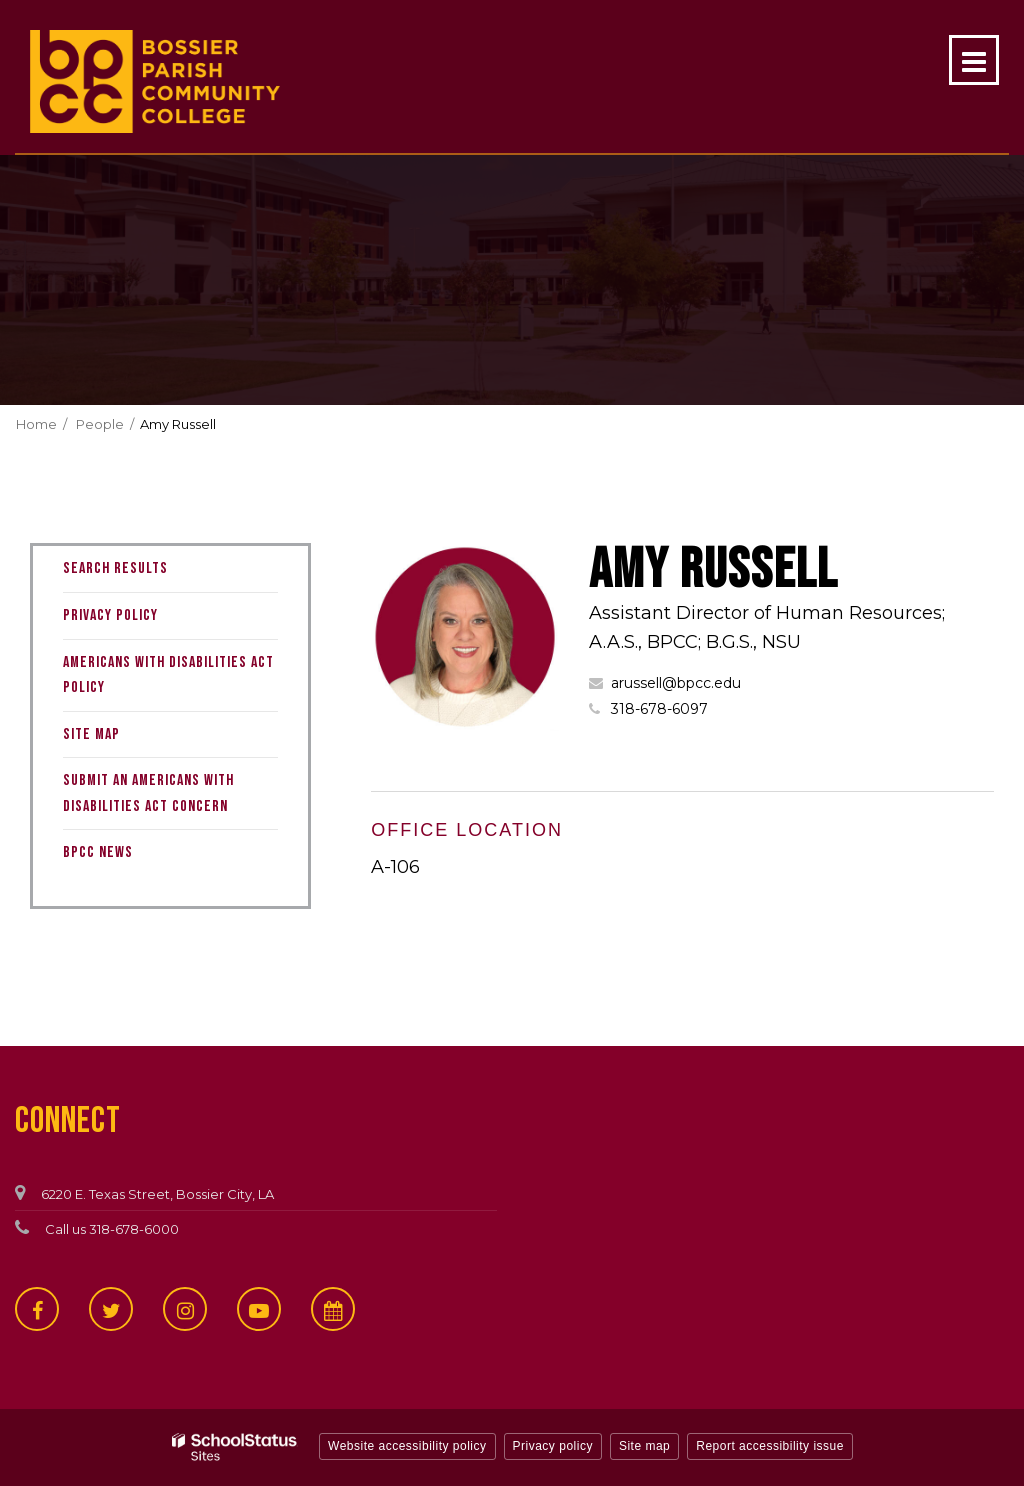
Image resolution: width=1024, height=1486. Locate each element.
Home (36, 424)
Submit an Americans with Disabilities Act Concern (148, 793)
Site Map (91, 734)
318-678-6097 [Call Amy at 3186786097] (659, 709)
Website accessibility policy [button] (407, 1446)
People (100, 424)
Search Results (115, 568)
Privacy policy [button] (553, 1446)
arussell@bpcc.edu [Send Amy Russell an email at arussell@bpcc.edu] (676, 683)
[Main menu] (974, 60)
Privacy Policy (110, 615)
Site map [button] (644, 1446)
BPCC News (98, 852)
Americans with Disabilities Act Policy (168, 675)
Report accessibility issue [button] (770, 1446)
